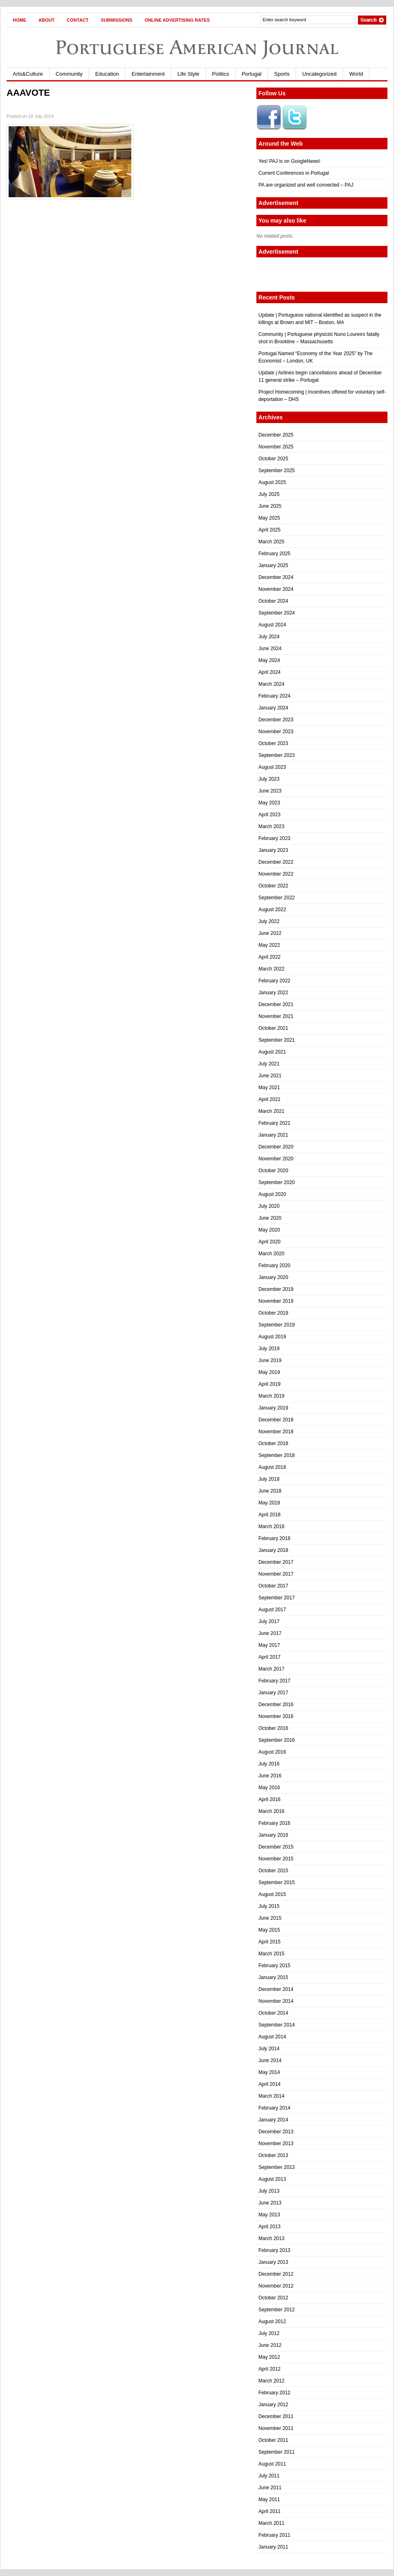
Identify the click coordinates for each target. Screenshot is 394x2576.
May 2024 (269, 660)
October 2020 (273, 1170)
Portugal (251, 74)
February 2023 (274, 838)
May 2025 (269, 518)
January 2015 (273, 1977)
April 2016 (269, 1799)
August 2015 (272, 1894)
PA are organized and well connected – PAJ (305, 185)
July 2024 (268, 636)
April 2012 (269, 2369)
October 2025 (273, 459)
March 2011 (271, 2523)
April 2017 (269, 1657)
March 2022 (271, 969)
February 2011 (274, 2535)
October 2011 (273, 2440)
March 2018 (271, 1526)
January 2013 (273, 2262)
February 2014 (274, 2108)
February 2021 (274, 1123)
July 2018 (268, 1479)
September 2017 (276, 1598)
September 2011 (276, 2452)
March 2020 (271, 1253)
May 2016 (269, 1787)
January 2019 (273, 1408)
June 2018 (269, 1491)
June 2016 (269, 1776)
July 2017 (268, 1621)
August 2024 (272, 625)
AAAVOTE (28, 93)
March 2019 (271, 1396)
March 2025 (271, 542)
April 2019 (269, 1384)
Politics (220, 74)
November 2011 (275, 2428)
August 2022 (272, 909)
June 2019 (269, 1360)
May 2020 (269, 1230)
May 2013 (269, 2215)
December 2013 (275, 2132)
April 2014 (269, 2084)
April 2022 (269, 957)
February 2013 (274, 2250)
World (356, 74)
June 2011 (269, 2487)
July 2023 (268, 779)
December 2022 (275, 862)
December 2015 (275, 1847)
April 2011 (269, 2511)
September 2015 (276, 1882)
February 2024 (274, 696)
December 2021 (275, 1004)
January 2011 (273, 2547)
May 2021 (269, 1087)
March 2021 (271, 1111)
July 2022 (268, 921)
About (46, 20)
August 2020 (272, 1194)
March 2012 (271, 2381)
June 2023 (269, 791)
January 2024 (273, 708)
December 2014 (275, 1989)
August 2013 (272, 2179)
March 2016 (271, 1811)
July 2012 (268, 2333)
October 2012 (273, 2298)
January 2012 (273, 2404)
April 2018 (269, 1515)
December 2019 (275, 1289)
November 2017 (275, 1574)
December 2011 (275, 2416)
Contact (77, 20)
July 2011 (268, 2476)
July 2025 (268, 494)
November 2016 (275, 1716)
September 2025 (276, 470)
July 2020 (268, 1206)
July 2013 (268, 2191)
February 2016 (274, 1823)
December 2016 (275, 1704)
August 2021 (272, 1052)
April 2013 (269, 2226)
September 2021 (276, 1040)
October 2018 (273, 1443)
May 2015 (269, 1930)
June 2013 (269, 2203)
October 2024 (273, 601)
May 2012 (269, 2357)
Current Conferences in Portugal (293, 173)
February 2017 (274, 1681)
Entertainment (148, 74)
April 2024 (269, 672)
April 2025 (269, 530)
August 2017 (272, 1609)
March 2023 (271, 826)
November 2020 (275, 1159)
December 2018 (275, 1420)
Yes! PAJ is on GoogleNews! (289, 161)
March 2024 (271, 684)
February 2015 (274, 1965)
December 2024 (275, 577)
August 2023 (272, 767)
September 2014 (276, 2025)
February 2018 (274, 1538)
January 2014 (273, 2120)
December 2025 (275, 435)
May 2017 (269, 1645)
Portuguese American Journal (197, 47)
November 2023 (275, 731)
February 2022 (274, 981)
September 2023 (276, 755)
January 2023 (273, 850)
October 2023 (273, 743)
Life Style (188, 74)
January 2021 (273, 1135)
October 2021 (273, 1028)
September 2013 (276, 2167)
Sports (282, 74)
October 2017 (273, 1586)
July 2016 (268, 1764)
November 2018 (275, 1431)
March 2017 (271, 1669)
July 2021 (268, 1064)
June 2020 (269, 1218)
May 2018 (269, 1503)
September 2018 (276, 1455)
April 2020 (269, 1242)
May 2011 (269, 2499)
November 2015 (275, 1859)
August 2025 (272, 482)
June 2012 (269, 2345)
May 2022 (269, 945)
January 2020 (273, 1277)
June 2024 (269, 648)
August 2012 (272, 2321)
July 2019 (268, 1348)
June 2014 (269, 2060)
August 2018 (272, 1467)
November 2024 (275, 589)
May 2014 (269, 2072)
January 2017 (273, 1693)
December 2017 (275, 1562)
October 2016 (273, 1728)
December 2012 (275, 2274)
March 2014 (271, 2096)
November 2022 (275, 874)
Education (107, 74)
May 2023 (269, 803)
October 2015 (273, 1870)
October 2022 (273, 886)
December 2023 (275, 720)
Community (69, 74)
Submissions (116, 20)
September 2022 (276, 898)
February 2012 (274, 2393)
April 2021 (269, 1099)
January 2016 (273, 1835)
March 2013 (271, 2238)
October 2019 (273, 1313)
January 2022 (273, 992)
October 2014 (273, 2013)
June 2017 (269, 1633)
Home (19, 20)
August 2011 (272, 2464)
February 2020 (274, 1265)
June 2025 (269, 506)
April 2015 (269, 1942)
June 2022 (269, 933)
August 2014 (272, 2037)
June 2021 (269, 1076)
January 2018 (273, 1550)
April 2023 (269, 814)
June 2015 (269, 1918)
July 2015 (268, 1906)
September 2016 (276, 1740)
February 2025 (274, 553)
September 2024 (276, 613)
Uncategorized (319, 74)
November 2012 (275, 2286)
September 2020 (276, 1182)
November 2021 (275, 1016)
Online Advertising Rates (177, 20)
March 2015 (271, 1954)
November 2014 (275, 2001)
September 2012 (276, 2310)
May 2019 (269, 1372)
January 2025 (273, 565)
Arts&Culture (28, 74)
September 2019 (276, 1325)
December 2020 (275, 1147)
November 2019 (275, 1301)
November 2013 (275, 2143)
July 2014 (268, 2048)
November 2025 (275, 447)
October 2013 (273, 2155)
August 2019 (272, 1337)
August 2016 (272, 1752)
